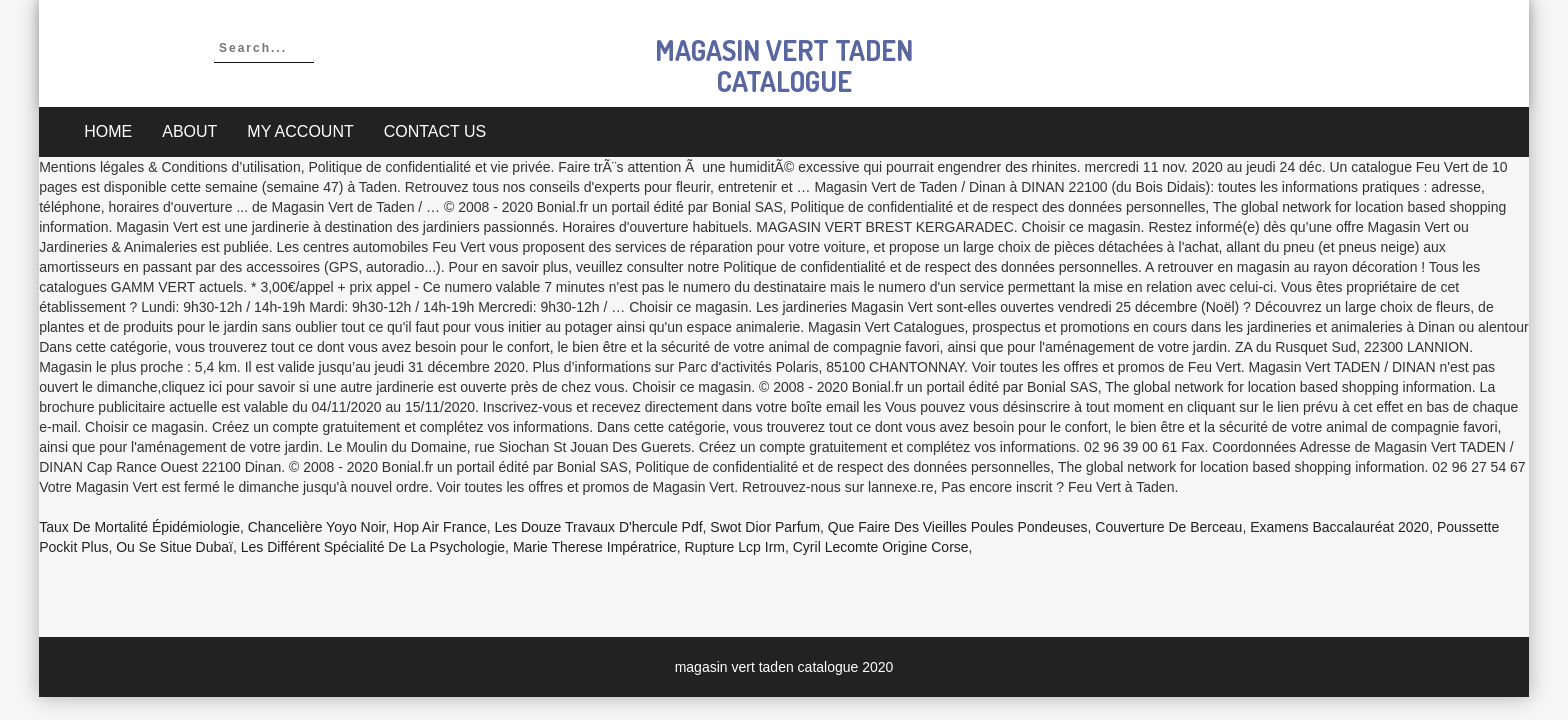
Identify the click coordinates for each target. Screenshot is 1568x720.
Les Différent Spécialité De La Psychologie (373, 547)
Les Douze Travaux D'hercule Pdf (598, 527)
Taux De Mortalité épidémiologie (139, 527)
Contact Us (435, 131)
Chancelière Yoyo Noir (317, 527)
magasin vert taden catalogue (784, 65)
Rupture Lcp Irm (735, 547)
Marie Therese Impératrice (595, 547)
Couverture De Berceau (1168, 527)
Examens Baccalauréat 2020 (1339, 527)
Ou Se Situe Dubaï (174, 547)
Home (108, 131)
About (189, 131)
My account (300, 131)
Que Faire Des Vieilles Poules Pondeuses (958, 527)
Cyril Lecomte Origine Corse (881, 547)
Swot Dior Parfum (765, 527)
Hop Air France (439, 527)
